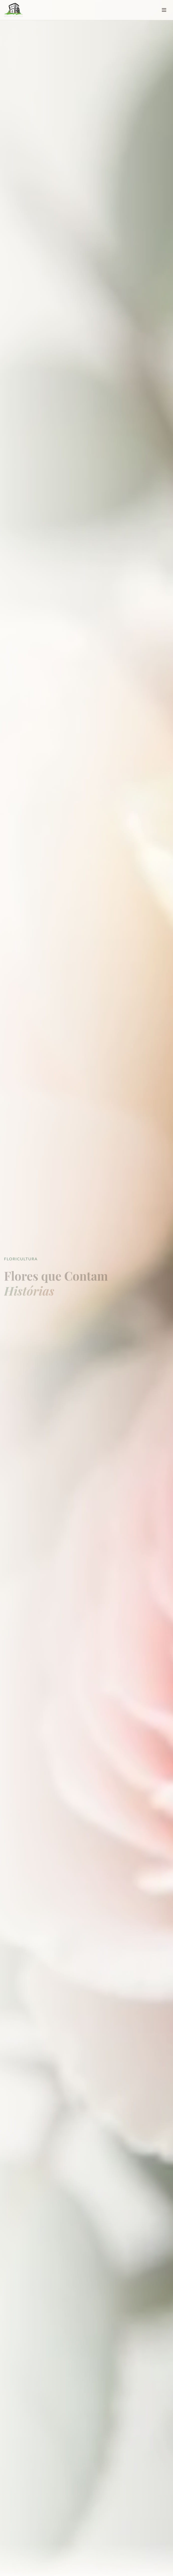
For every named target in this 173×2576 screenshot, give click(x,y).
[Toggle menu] (164, 10)
